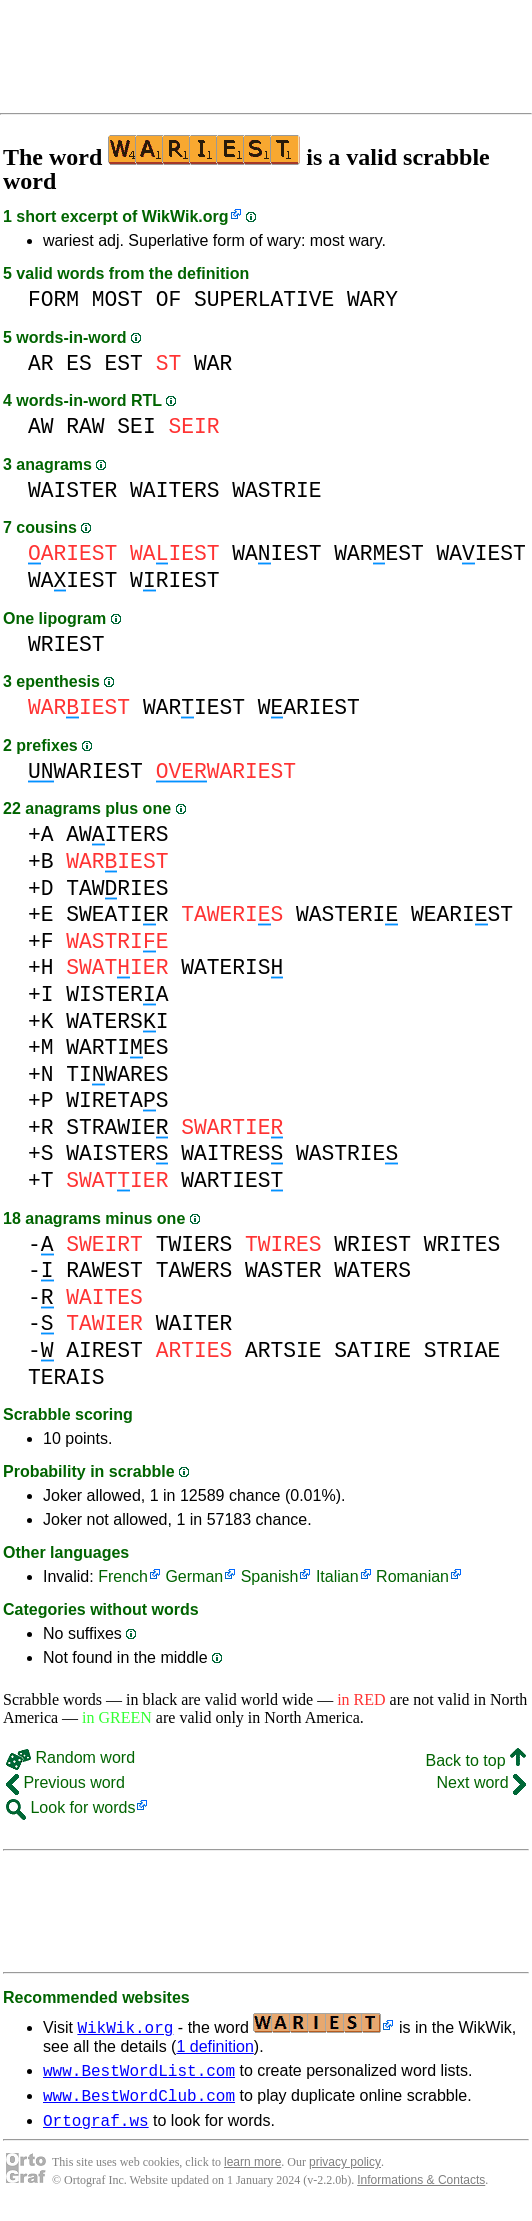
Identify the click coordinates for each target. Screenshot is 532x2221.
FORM (53, 299)
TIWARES (117, 1074)
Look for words (70, 1807)
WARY (372, 299)
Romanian (412, 1576)
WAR (213, 363)
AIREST (104, 1350)
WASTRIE (276, 490)
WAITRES (232, 1153)
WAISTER (72, 490)
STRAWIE (117, 1127)
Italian (337, 1576)
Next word (481, 1782)
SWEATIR (117, 914)
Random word (70, 1757)
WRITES (462, 1244)
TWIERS (194, 1244)
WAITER (194, 1323)
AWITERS (117, 834)
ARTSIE (283, 1350)
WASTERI (347, 914)
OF (169, 299)
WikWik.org (185, 216)
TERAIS (66, 1377)
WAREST (378, 553)
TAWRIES (117, 888)
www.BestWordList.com (139, 2073)
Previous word (65, 1782)
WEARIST (462, 914)
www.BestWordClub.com (139, 2101)
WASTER (283, 1270)
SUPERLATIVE (264, 299)
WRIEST (174, 580)
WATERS (372, 1270)
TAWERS (194, 1270)
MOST (117, 299)
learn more (252, 2171)
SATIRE (372, 1350)
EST (124, 363)
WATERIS (232, 967)
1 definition (214, 2046)
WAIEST (276, 553)
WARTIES (117, 1047)
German (194, 1576)
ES (79, 363)
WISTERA (117, 994)
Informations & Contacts (421, 2189)
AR (41, 363)
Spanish (270, 1576)
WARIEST (194, 707)
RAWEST (104, 1270)
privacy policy (345, 2171)
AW (41, 426)
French (123, 1576)
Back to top (476, 1760)
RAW (85, 426)
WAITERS (174, 490)
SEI (136, 426)
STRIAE (462, 1350)
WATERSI (117, 1021)
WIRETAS (117, 1100)
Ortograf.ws (96, 2129)
